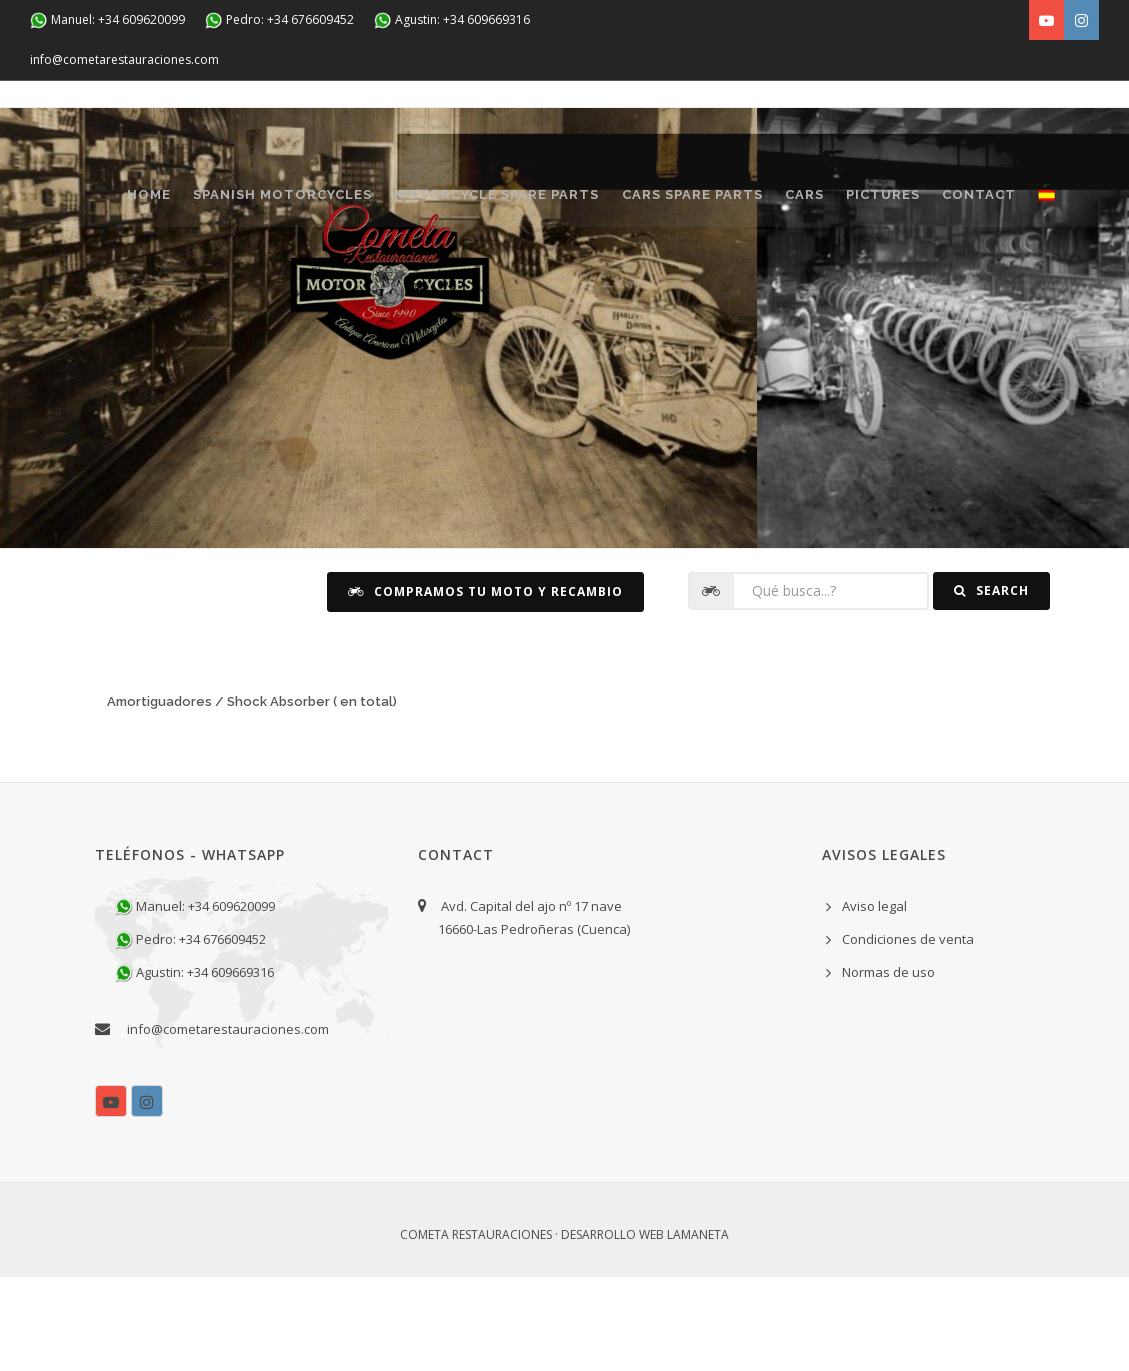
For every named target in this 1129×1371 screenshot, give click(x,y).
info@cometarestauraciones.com (124, 59)
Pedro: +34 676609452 (279, 20)
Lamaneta (698, 1329)
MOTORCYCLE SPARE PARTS (508, 201)
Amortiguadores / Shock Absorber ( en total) (252, 795)
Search (991, 685)
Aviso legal (874, 1000)
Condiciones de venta (908, 1033)
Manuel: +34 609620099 (107, 20)
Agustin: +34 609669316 (452, 20)
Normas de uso (888, 1067)
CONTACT (152, 281)
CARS (839, 201)
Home (137, 201)
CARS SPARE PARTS (715, 201)
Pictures (930, 201)
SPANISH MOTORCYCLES (282, 201)
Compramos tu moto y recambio (485, 685)
